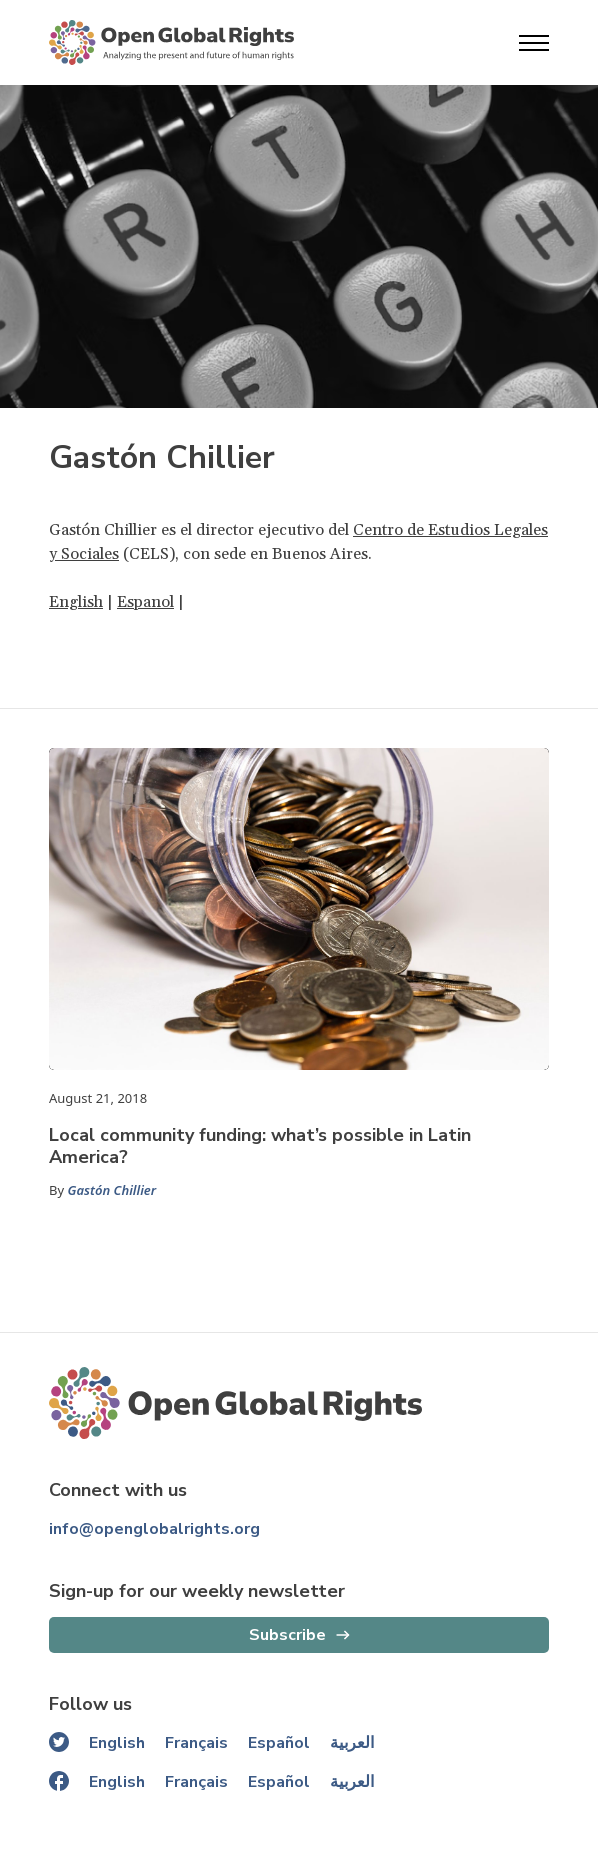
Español (279, 1743)
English (76, 602)
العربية (352, 1743)
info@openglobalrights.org (154, 1529)
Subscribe (287, 1635)
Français (196, 1743)
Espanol (145, 602)
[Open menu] (534, 43)
